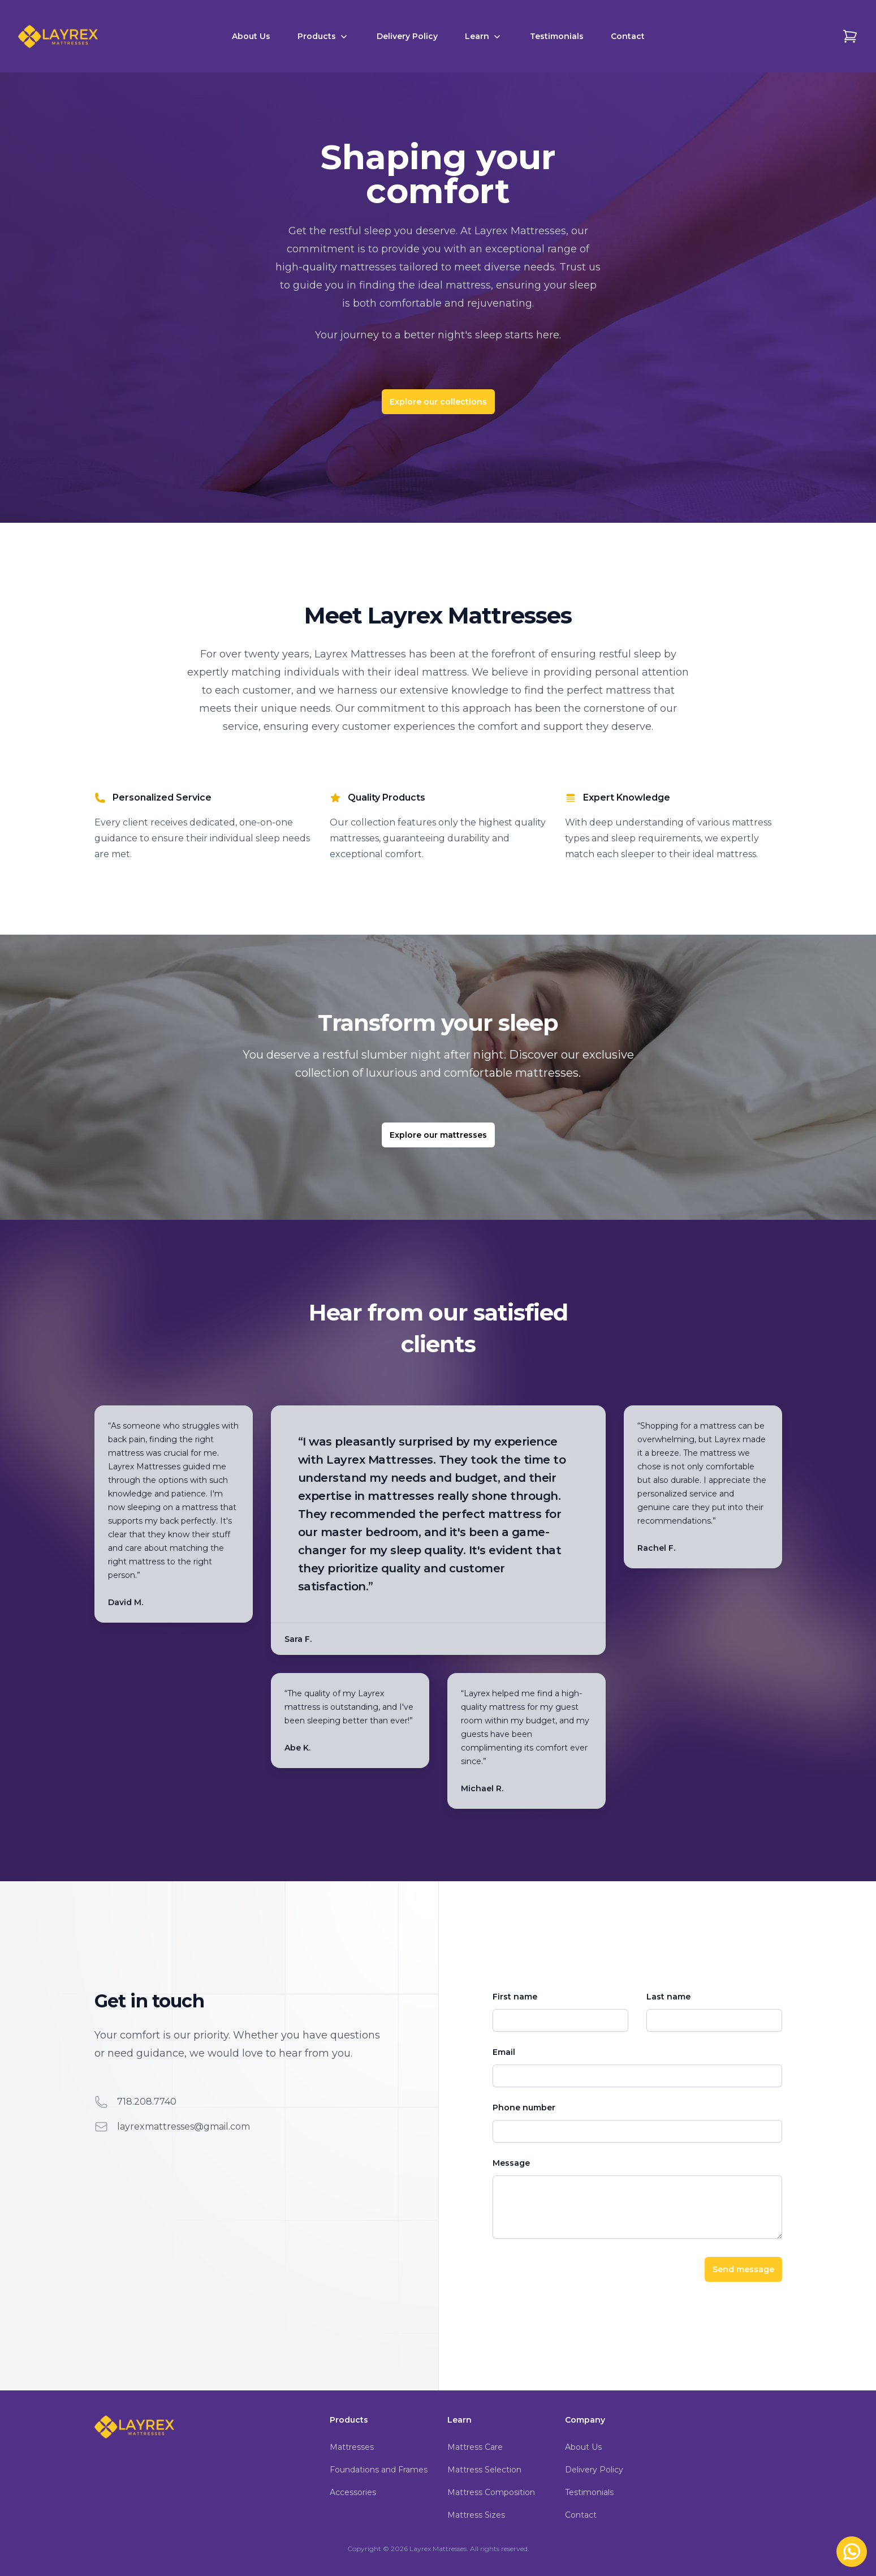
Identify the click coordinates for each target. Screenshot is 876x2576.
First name (515, 1997)
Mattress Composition (491, 2492)
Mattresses (352, 2447)
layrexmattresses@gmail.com (183, 2126)
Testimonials (557, 36)
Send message (743, 2269)
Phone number (524, 2107)
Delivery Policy (407, 36)
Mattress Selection (484, 2470)
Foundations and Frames (379, 2470)
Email (504, 2052)
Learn (484, 36)
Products (323, 36)
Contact (628, 36)
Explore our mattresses (438, 1135)
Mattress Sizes (476, 2515)
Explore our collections (438, 402)
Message (511, 2163)
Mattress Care (475, 2447)
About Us (251, 36)
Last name (668, 1997)
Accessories (353, 2492)
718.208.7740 (146, 2101)
